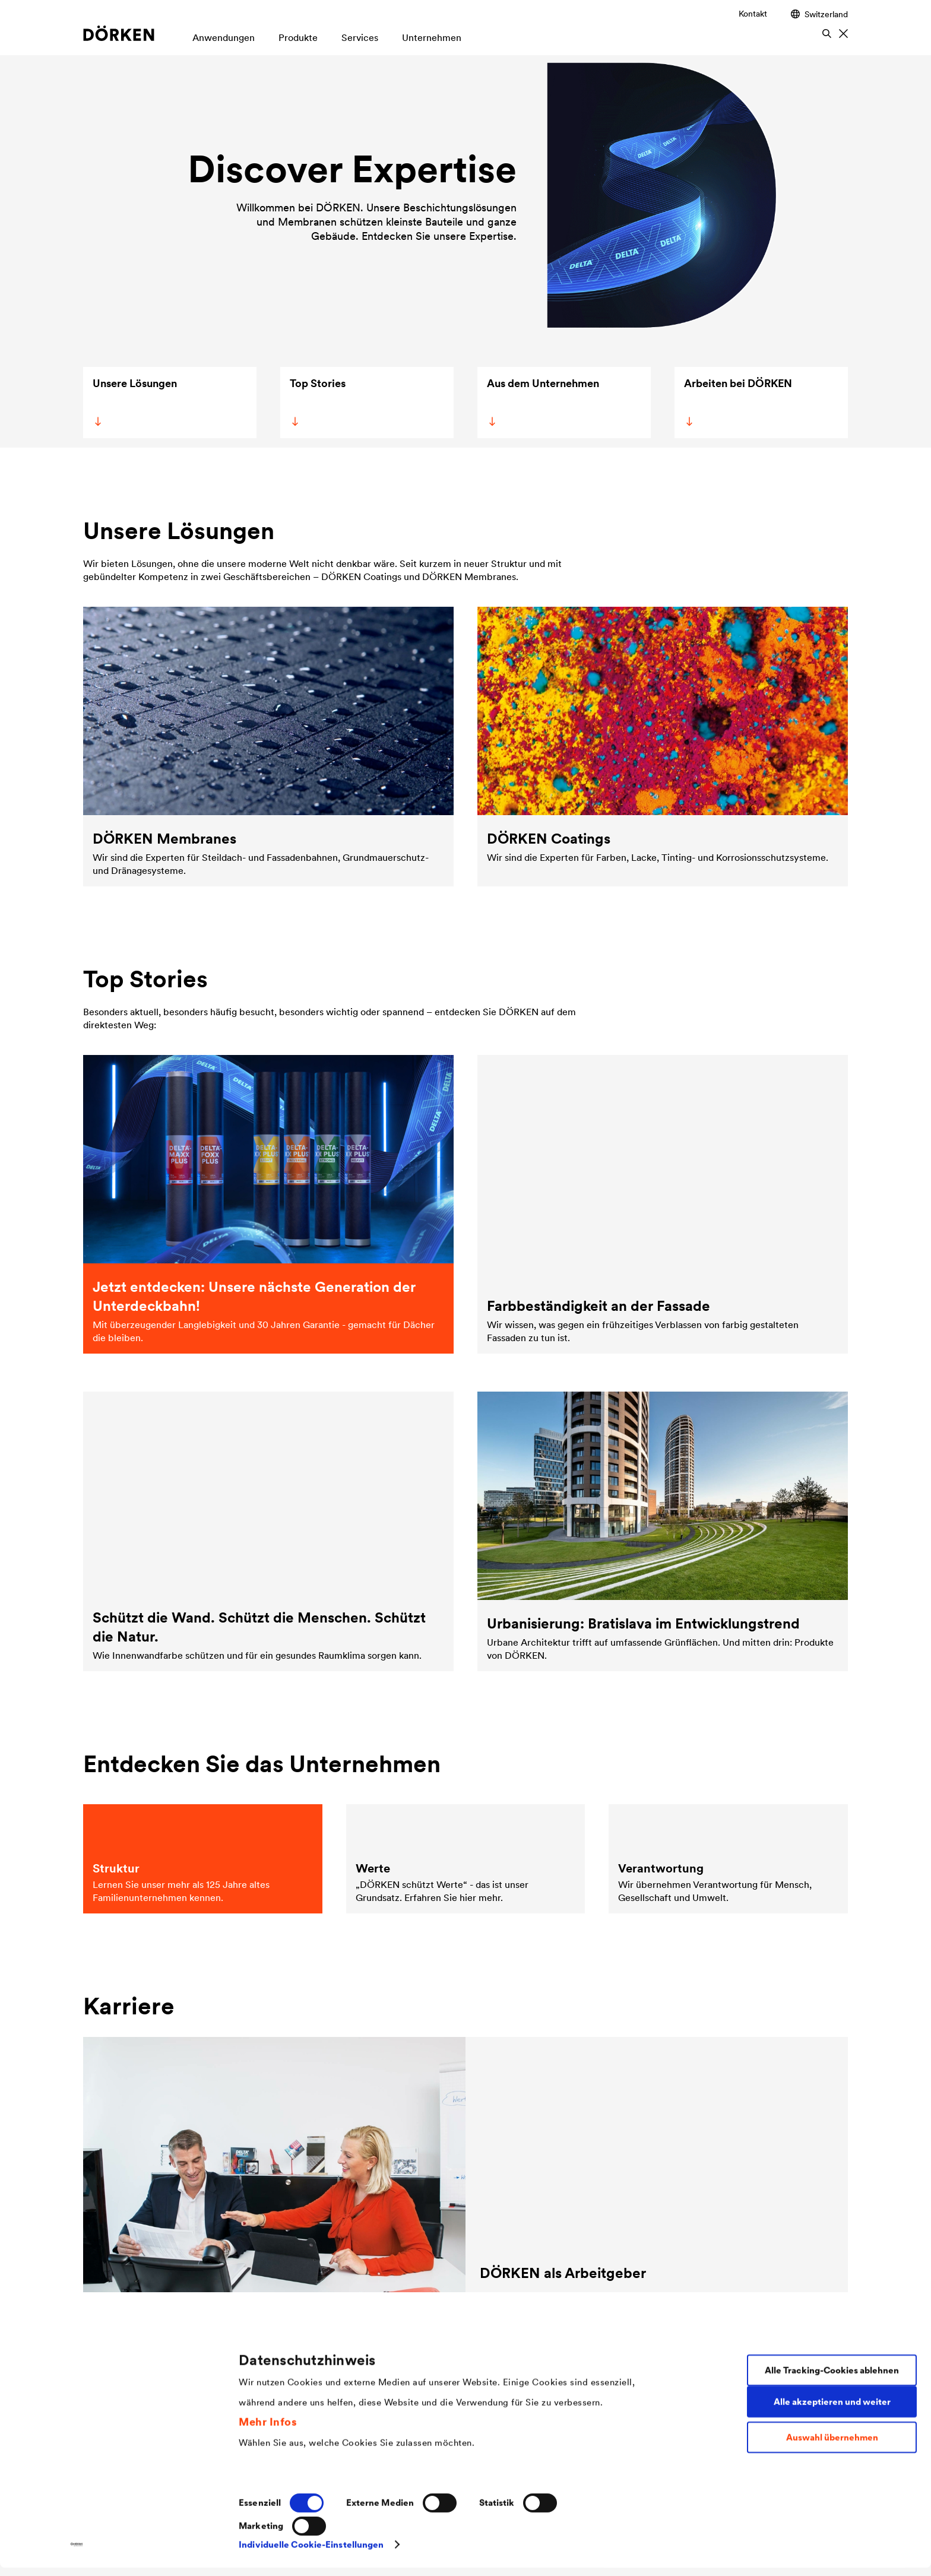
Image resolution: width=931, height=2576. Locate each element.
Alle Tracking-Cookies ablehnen (832, 2378)
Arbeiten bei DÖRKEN (736, 401)
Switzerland (819, 13)
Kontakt (753, 13)
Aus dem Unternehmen (541, 401)
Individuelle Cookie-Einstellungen (311, 2552)
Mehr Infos (268, 2430)
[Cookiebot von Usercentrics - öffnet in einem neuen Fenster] (77, 2553)
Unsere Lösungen (134, 401)
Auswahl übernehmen (832, 2445)
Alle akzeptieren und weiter (832, 2410)
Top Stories (316, 401)
